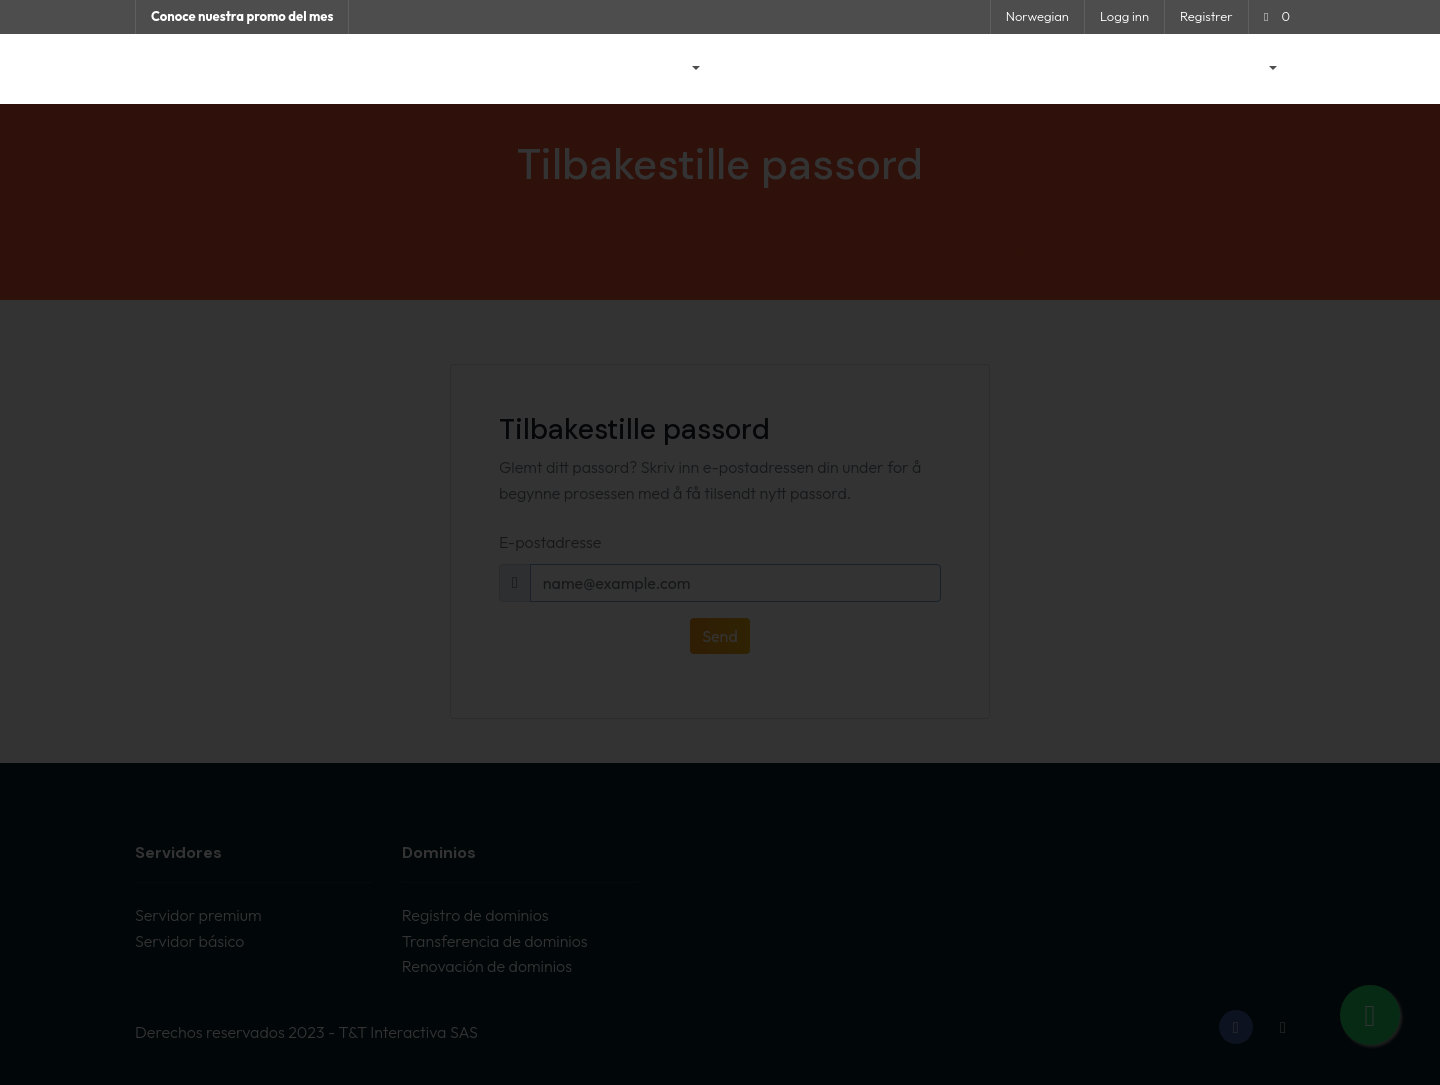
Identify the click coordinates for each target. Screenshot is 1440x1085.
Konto (1245, 69)
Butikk (668, 69)
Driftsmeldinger (781, 69)
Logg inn (1124, 16)
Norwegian (1037, 16)
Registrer (1206, 16)
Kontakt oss (1157, 69)
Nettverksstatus (1041, 69)
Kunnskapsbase (911, 69)
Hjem (598, 69)
